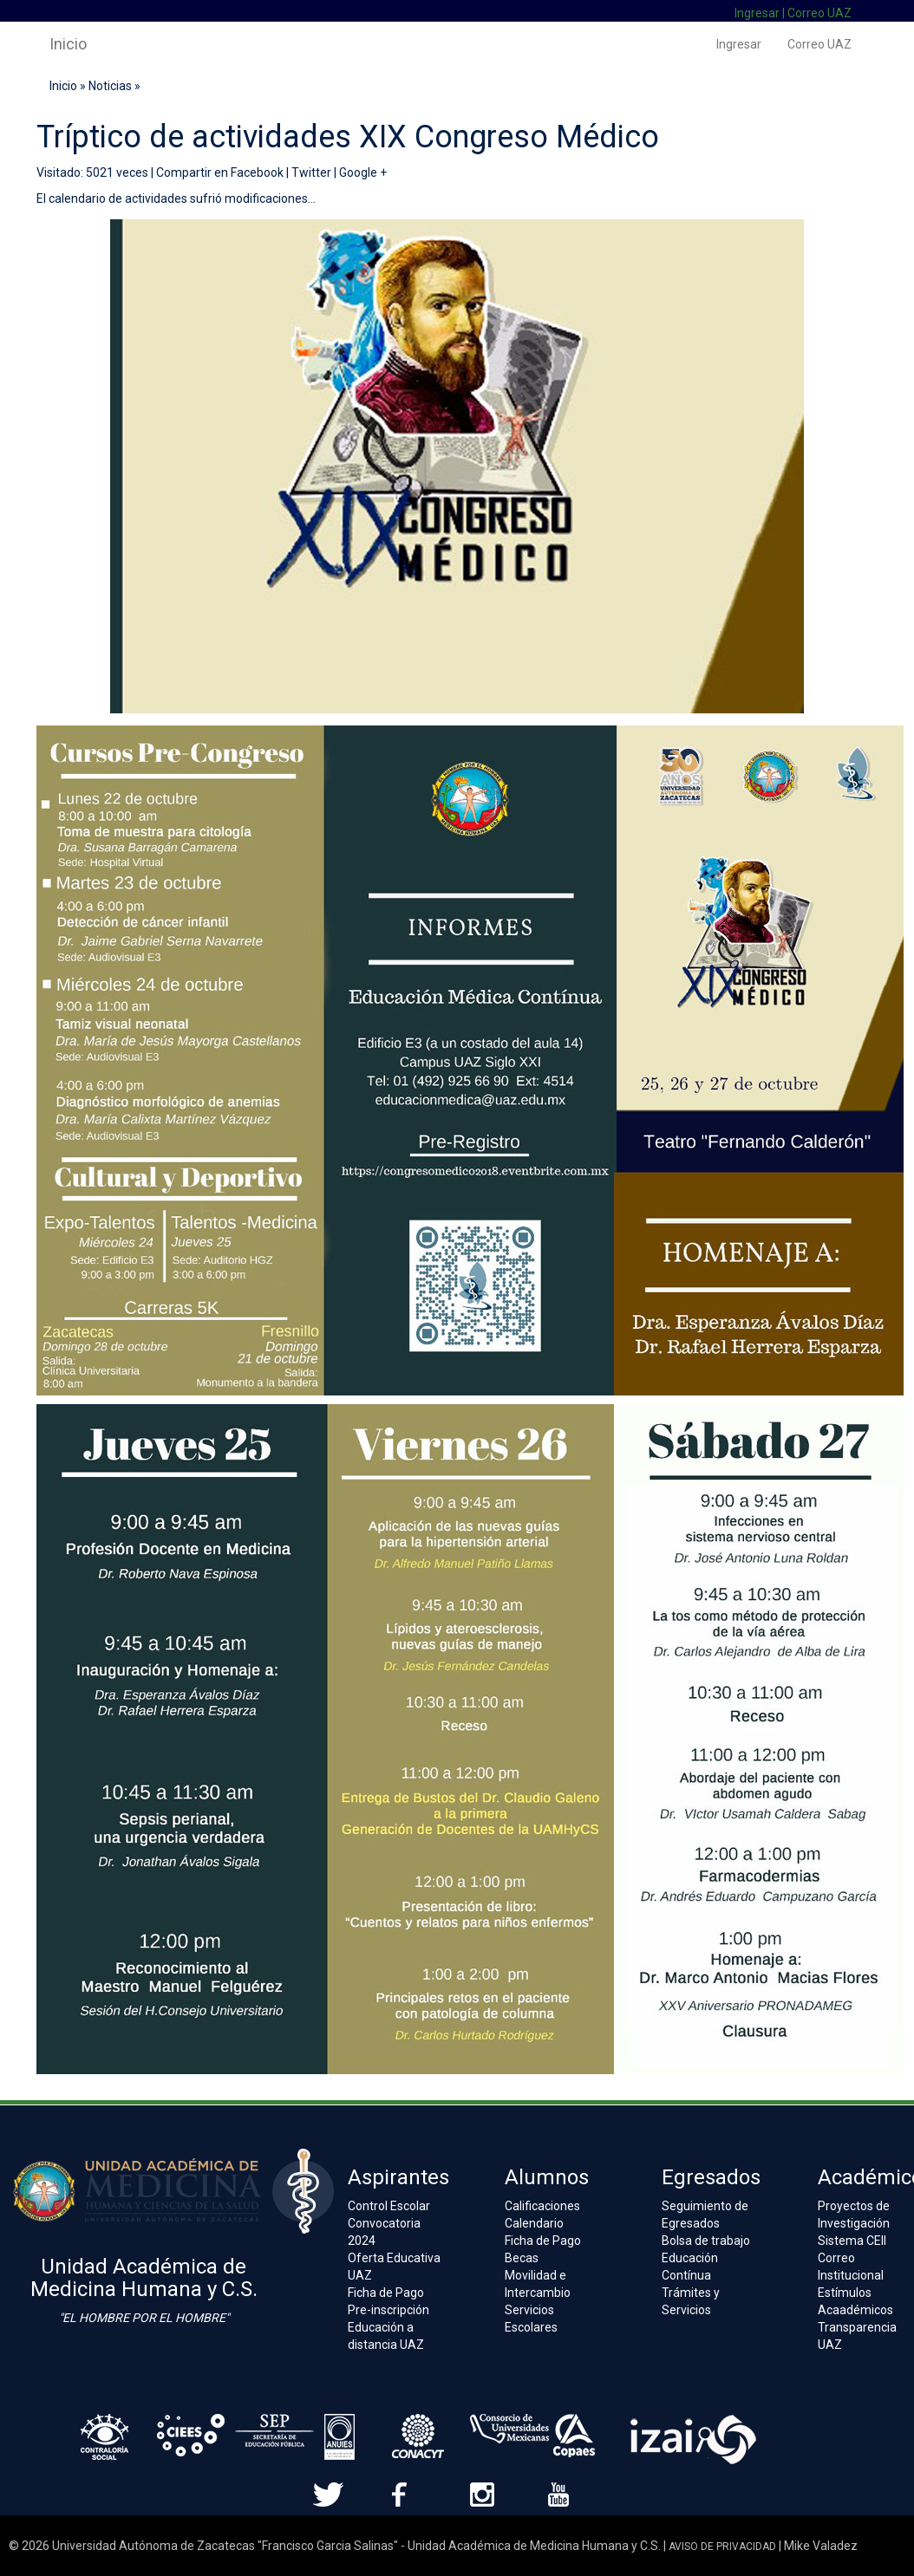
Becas (522, 2258)
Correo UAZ (819, 13)
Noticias (110, 86)
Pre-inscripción (388, 2310)
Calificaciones (542, 2206)
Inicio (68, 44)
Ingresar (757, 13)
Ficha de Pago (386, 2293)
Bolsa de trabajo (706, 2240)
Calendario (534, 2223)
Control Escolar (389, 2206)
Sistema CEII (852, 2240)
